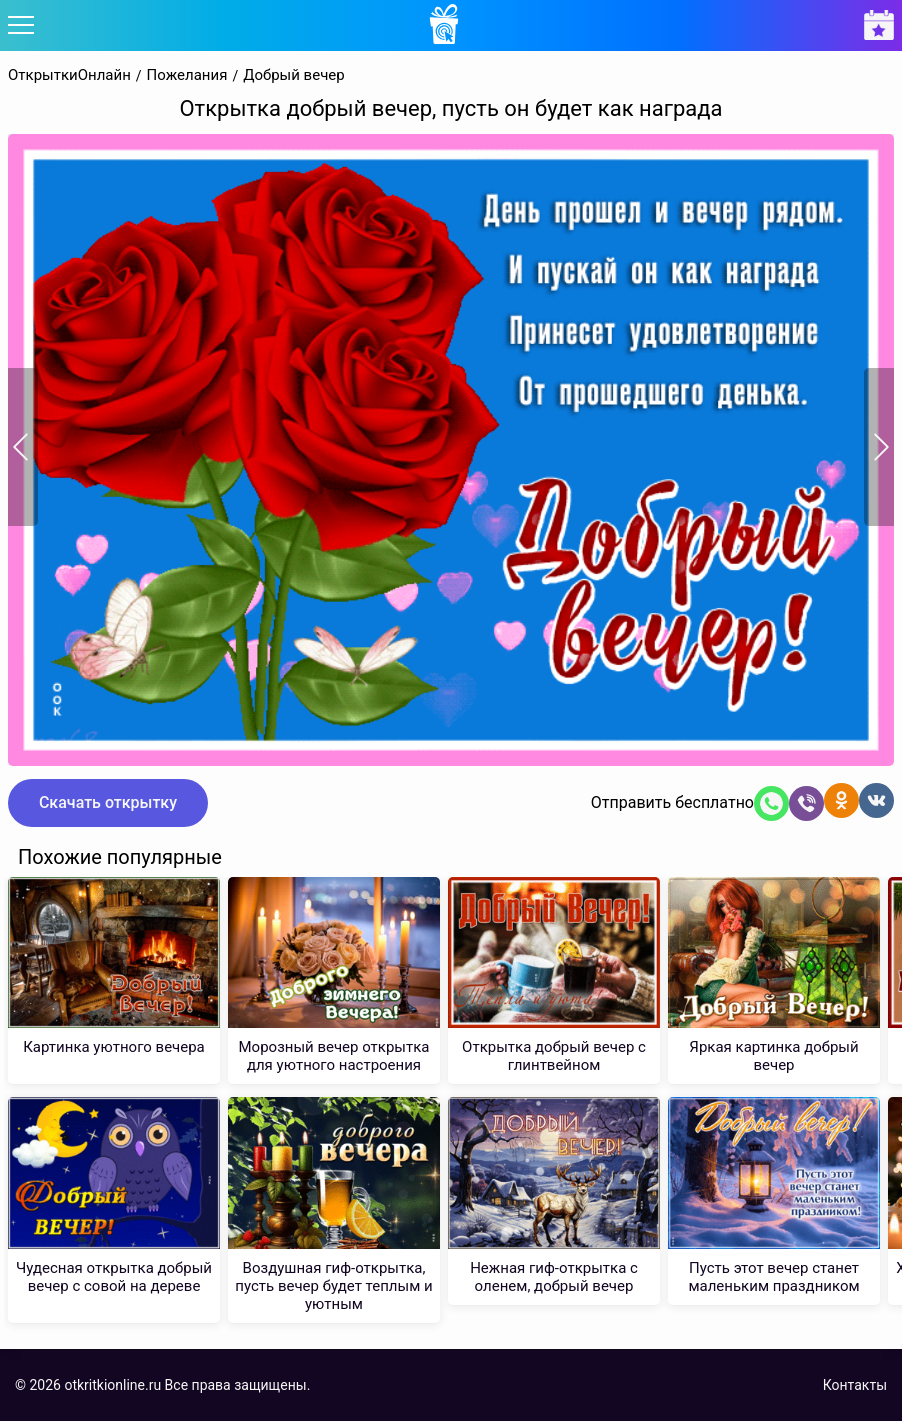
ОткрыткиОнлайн (69, 75)
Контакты (855, 1385)
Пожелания (187, 75)
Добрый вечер (294, 75)
